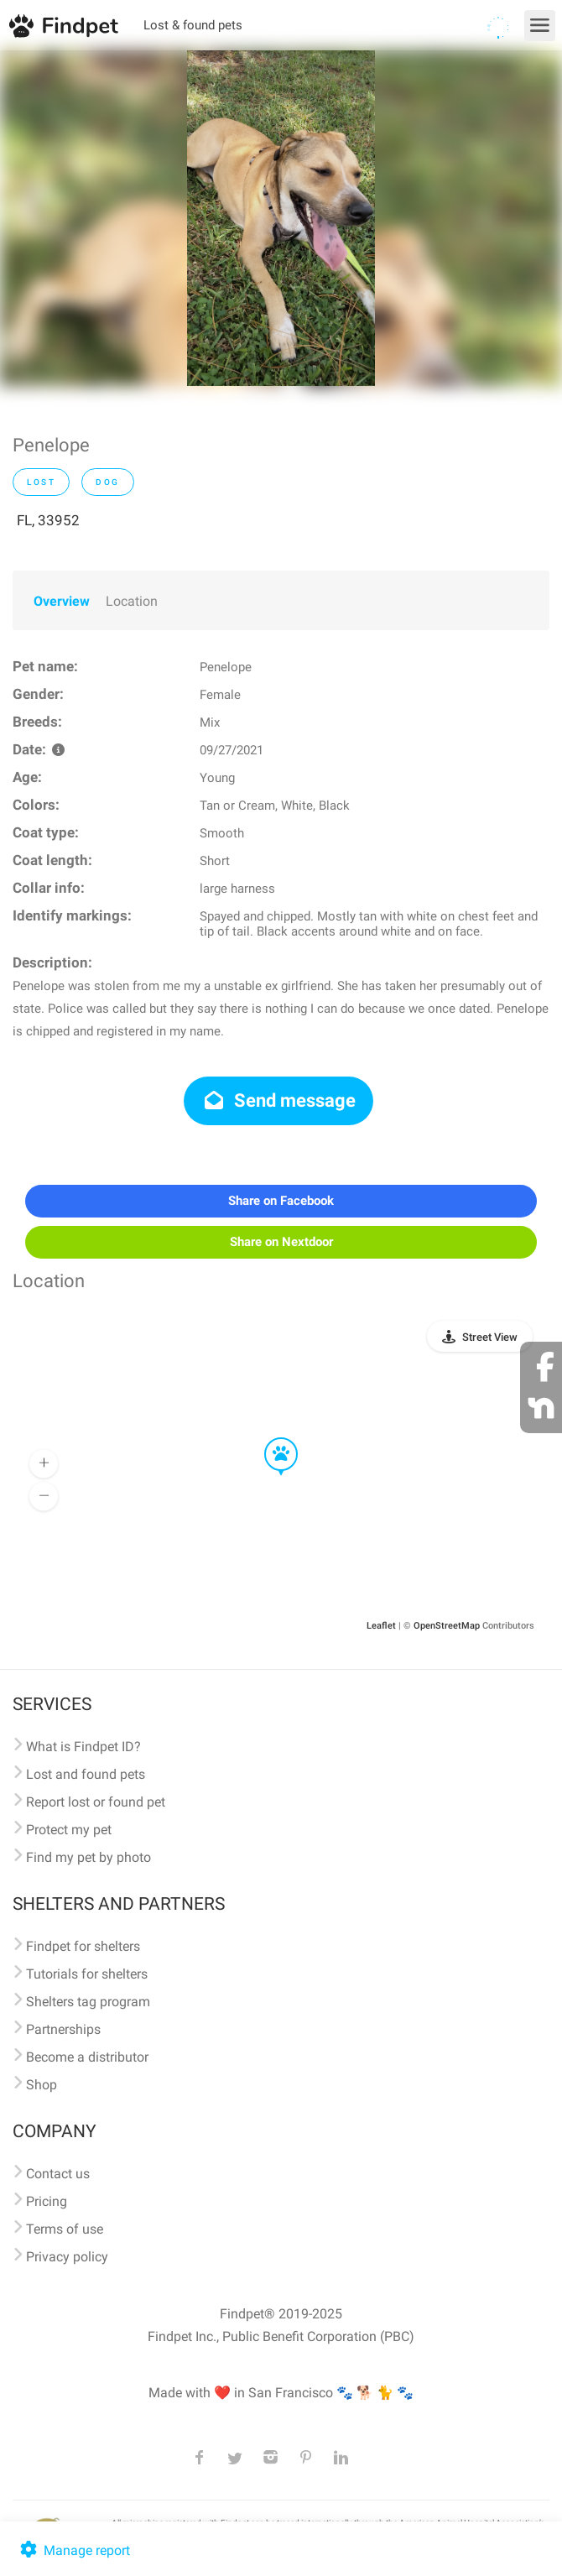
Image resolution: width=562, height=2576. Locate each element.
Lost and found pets (85, 1774)
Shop (41, 2085)
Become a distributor (87, 2057)
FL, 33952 (48, 520)
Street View (490, 1337)
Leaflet (381, 1625)
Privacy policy (67, 2257)
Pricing (46, 2201)
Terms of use (64, 2229)
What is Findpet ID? (83, 1747)
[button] (269, 1438)
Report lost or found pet (95, 1802)
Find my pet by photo (88, 1857)
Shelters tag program (88, 2002)
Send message (278, 1100)
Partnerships (63, 2029)
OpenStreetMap (447, 1625)
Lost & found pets (192, 25)
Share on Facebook (281, 1200)
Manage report (73, 2550)
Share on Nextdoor (281, 1241)
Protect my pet (69, 1830)
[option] (281, 218)
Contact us (58, 2174)
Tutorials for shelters (87, 1974)
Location (132, 601)
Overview (62, 601)
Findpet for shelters (83, 1946)
